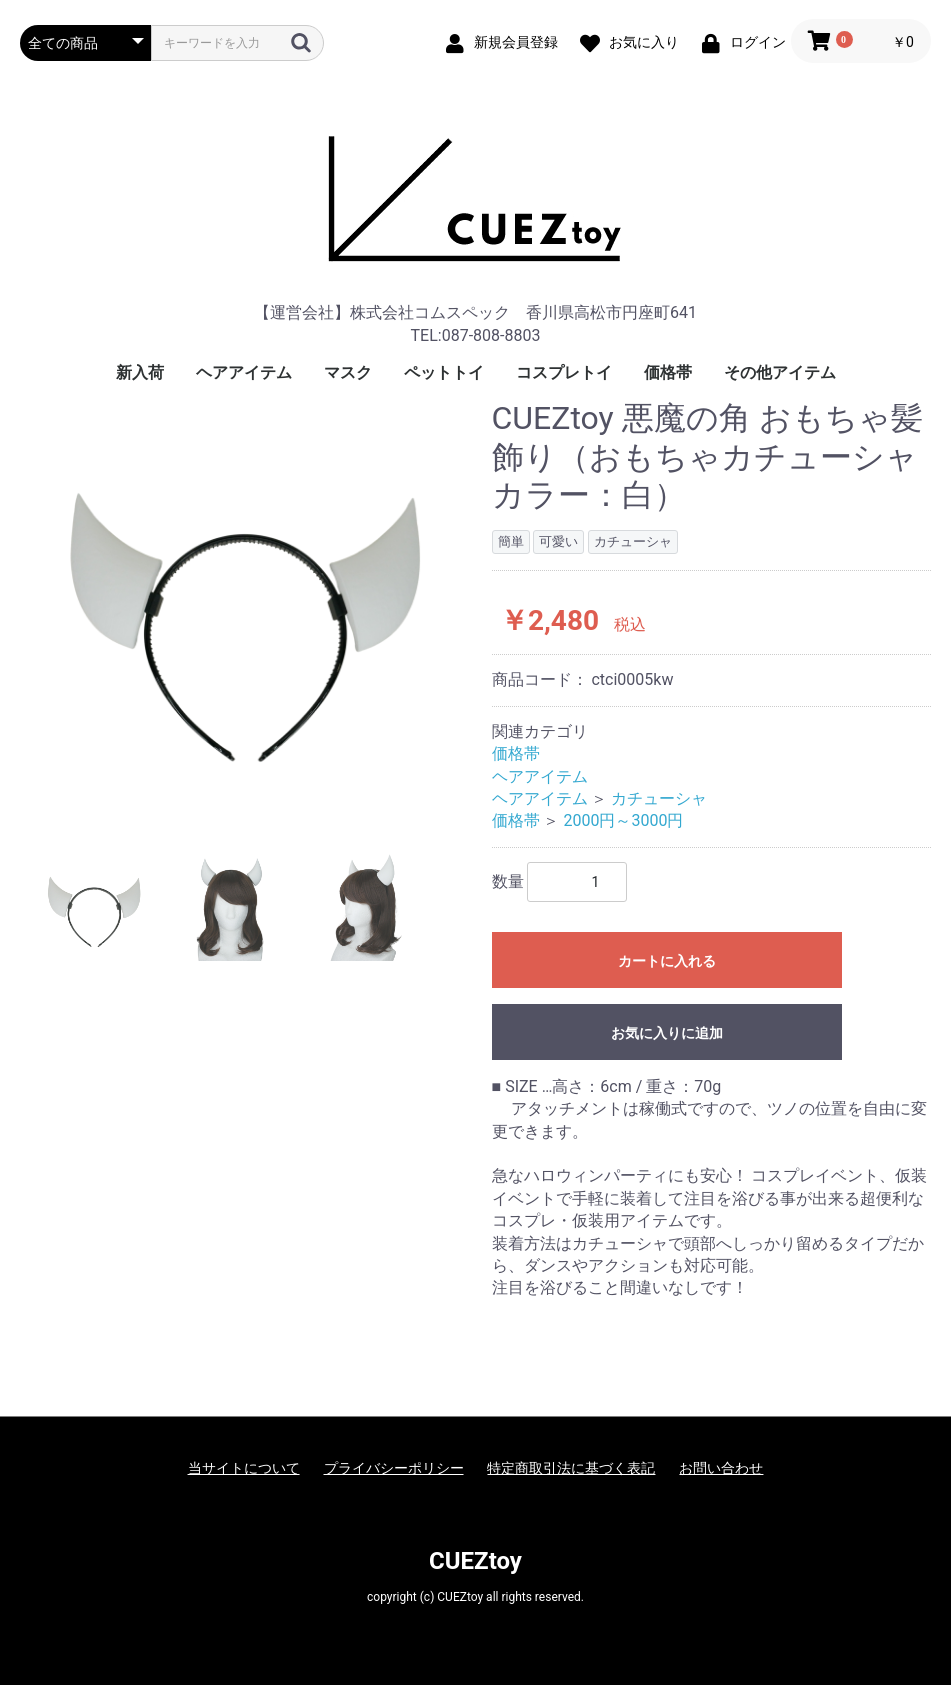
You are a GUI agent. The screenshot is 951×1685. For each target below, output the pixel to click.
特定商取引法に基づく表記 (571, 1468)
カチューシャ (659, 798)
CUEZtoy (475, 1561)
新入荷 (140, 372)
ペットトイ (444, 372)
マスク (348, 372)
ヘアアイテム (244, 372)
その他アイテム (780, 372)
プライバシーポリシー (394, 1468)
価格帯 (668, 372)
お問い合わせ (721, 1468)
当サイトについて (244, 1468)
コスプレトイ (564, 372)
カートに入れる (667, 961)
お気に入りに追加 (667, 1033)
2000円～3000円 (623, 820)
